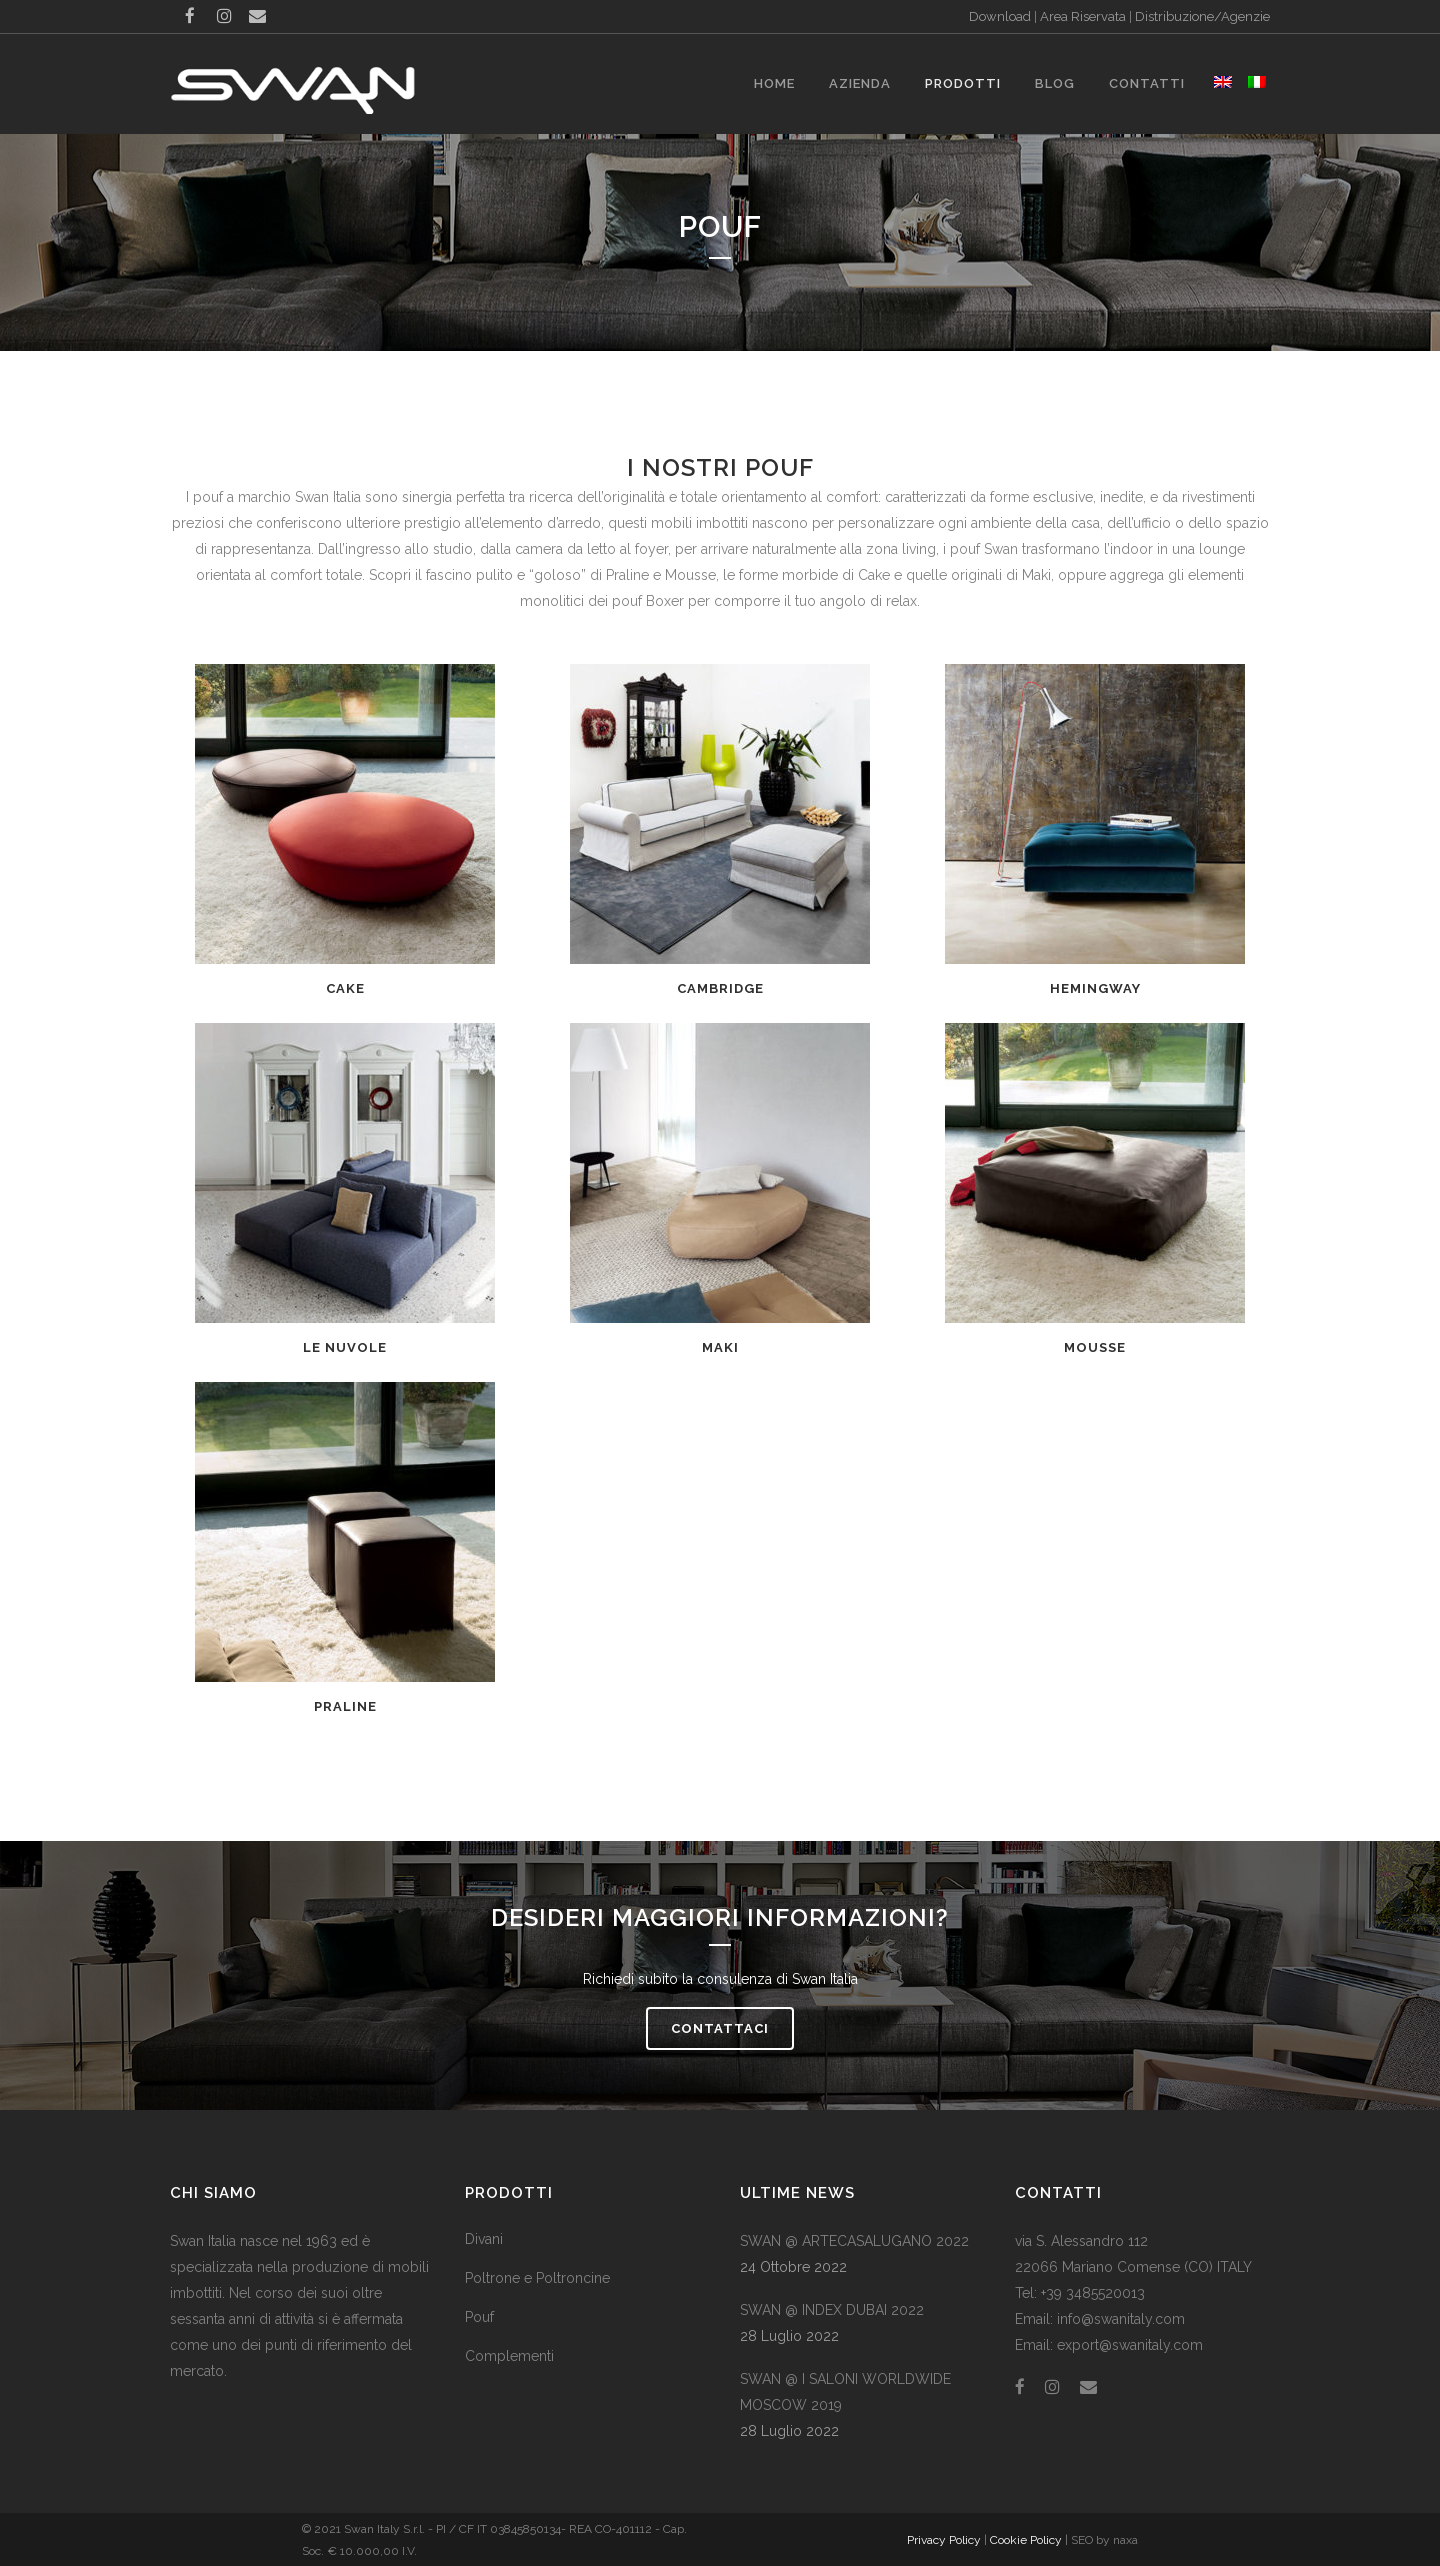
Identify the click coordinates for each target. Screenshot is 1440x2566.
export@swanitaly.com (1130, 2345)
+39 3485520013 (1093, 2293)
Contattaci (720, 2028)
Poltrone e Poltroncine (537, 2278)
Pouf (479, 2317)
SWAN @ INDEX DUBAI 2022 (832, 2310)
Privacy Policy (944, 2540)
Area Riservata (1083, 16)
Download (1000, 16)
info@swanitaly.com (1121, 2319)
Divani (484, 2239)
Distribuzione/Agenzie (1202, 16)
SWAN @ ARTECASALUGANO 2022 (854, 2241)
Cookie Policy (1026, 2540)
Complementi (509, 2356)
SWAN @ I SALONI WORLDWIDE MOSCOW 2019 (845, 2392)
